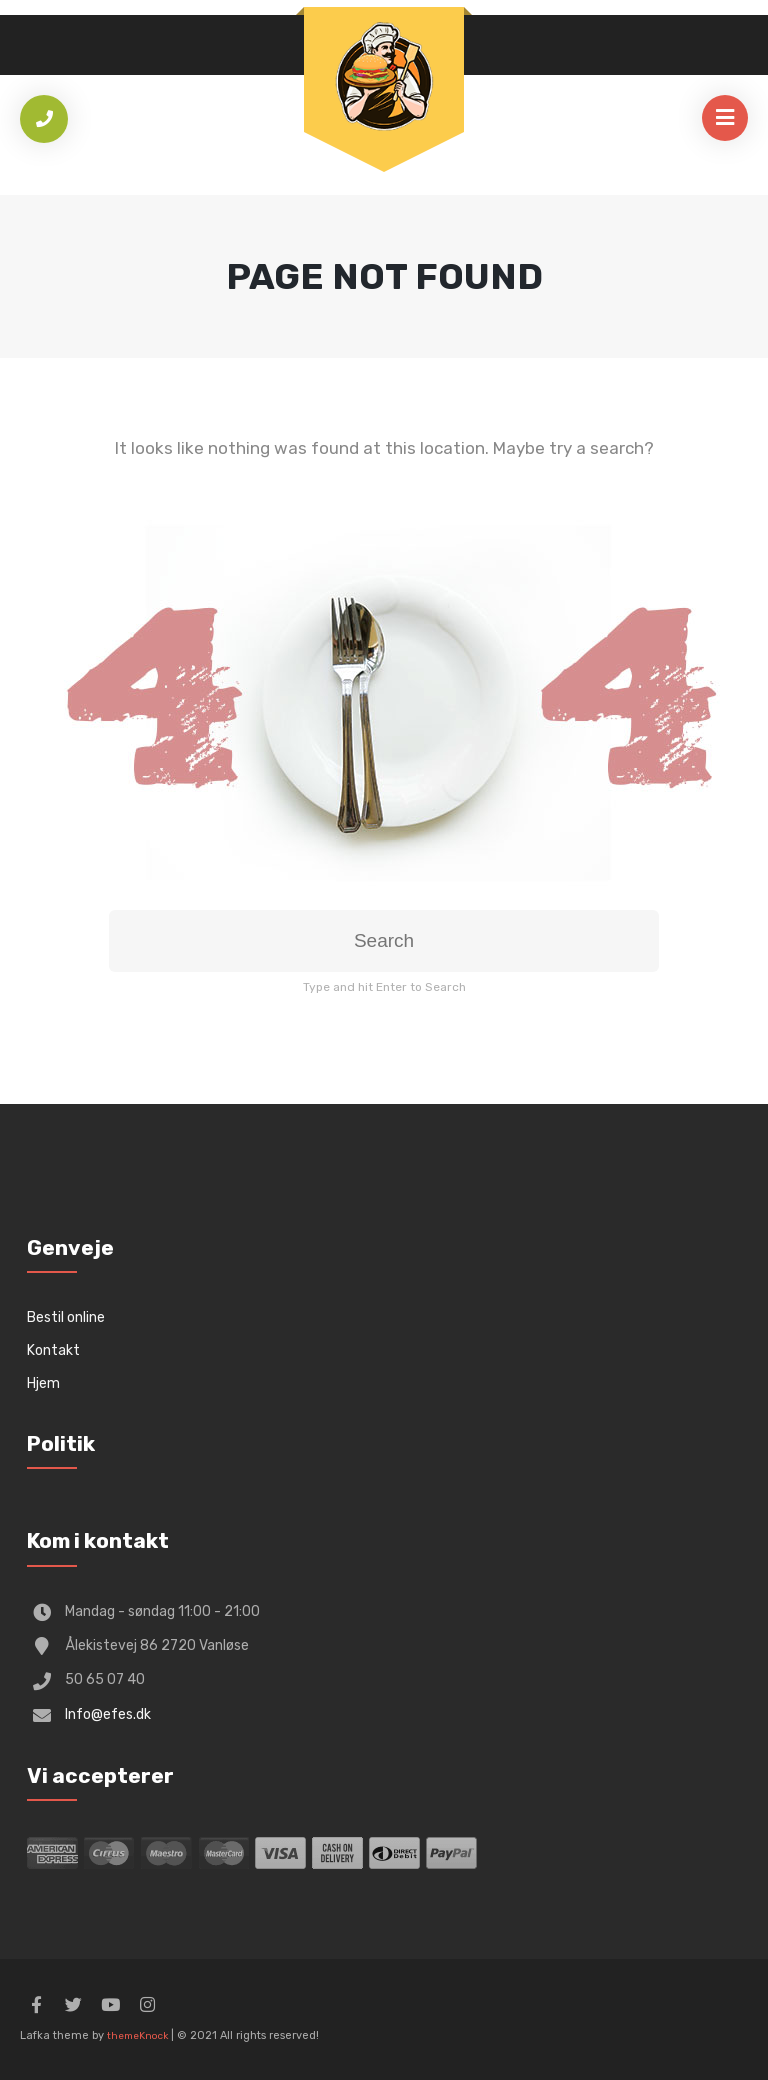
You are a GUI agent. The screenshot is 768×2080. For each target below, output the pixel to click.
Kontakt (53, 1350)
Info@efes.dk (108, 1714)
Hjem (43, 1383)
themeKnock (137, 2036)
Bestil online (66, 1317)
